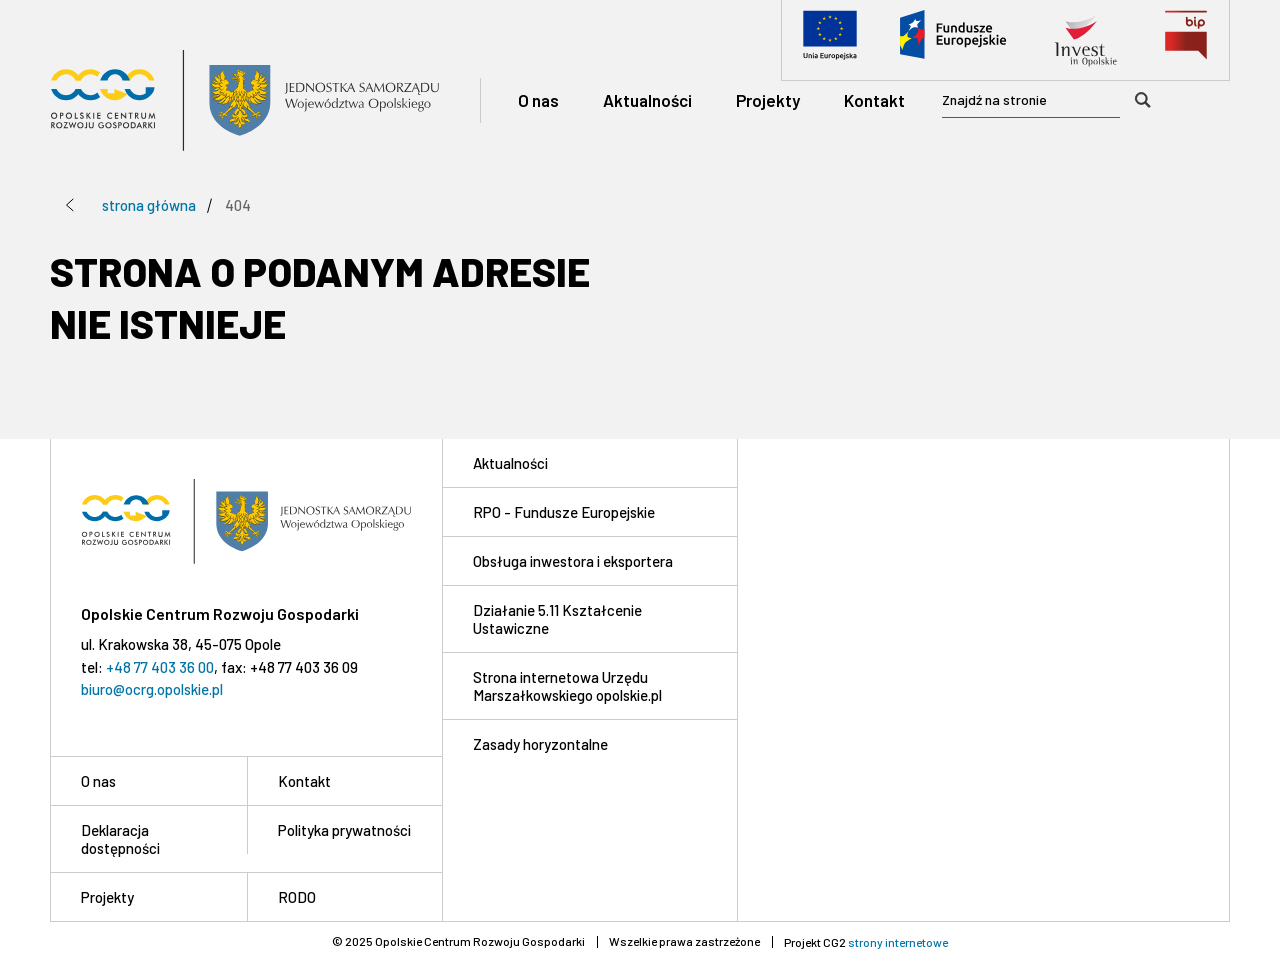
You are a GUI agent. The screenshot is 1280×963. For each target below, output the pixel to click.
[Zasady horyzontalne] (590, 743)
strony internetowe (898, 942)
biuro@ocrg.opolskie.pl (152, 689)
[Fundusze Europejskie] (953, 40)
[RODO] (345, 896)
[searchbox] (1053, 101)
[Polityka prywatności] (345, 829)
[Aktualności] (647, 100)
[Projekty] (768, 100)
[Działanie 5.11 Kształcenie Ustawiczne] (590, 618)
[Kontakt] (874, 100)
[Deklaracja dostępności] (149, 838)
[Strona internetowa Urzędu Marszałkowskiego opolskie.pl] (590, 685)
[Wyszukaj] (1142, 100)
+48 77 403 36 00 (160, 667)
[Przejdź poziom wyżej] (70, 205)
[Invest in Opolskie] (1085, 40)
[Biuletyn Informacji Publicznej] (1186, 40)
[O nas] (538, 100)
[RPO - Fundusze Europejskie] (590, 511)
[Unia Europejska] (830, 40)
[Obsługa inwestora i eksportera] (590, 560)
